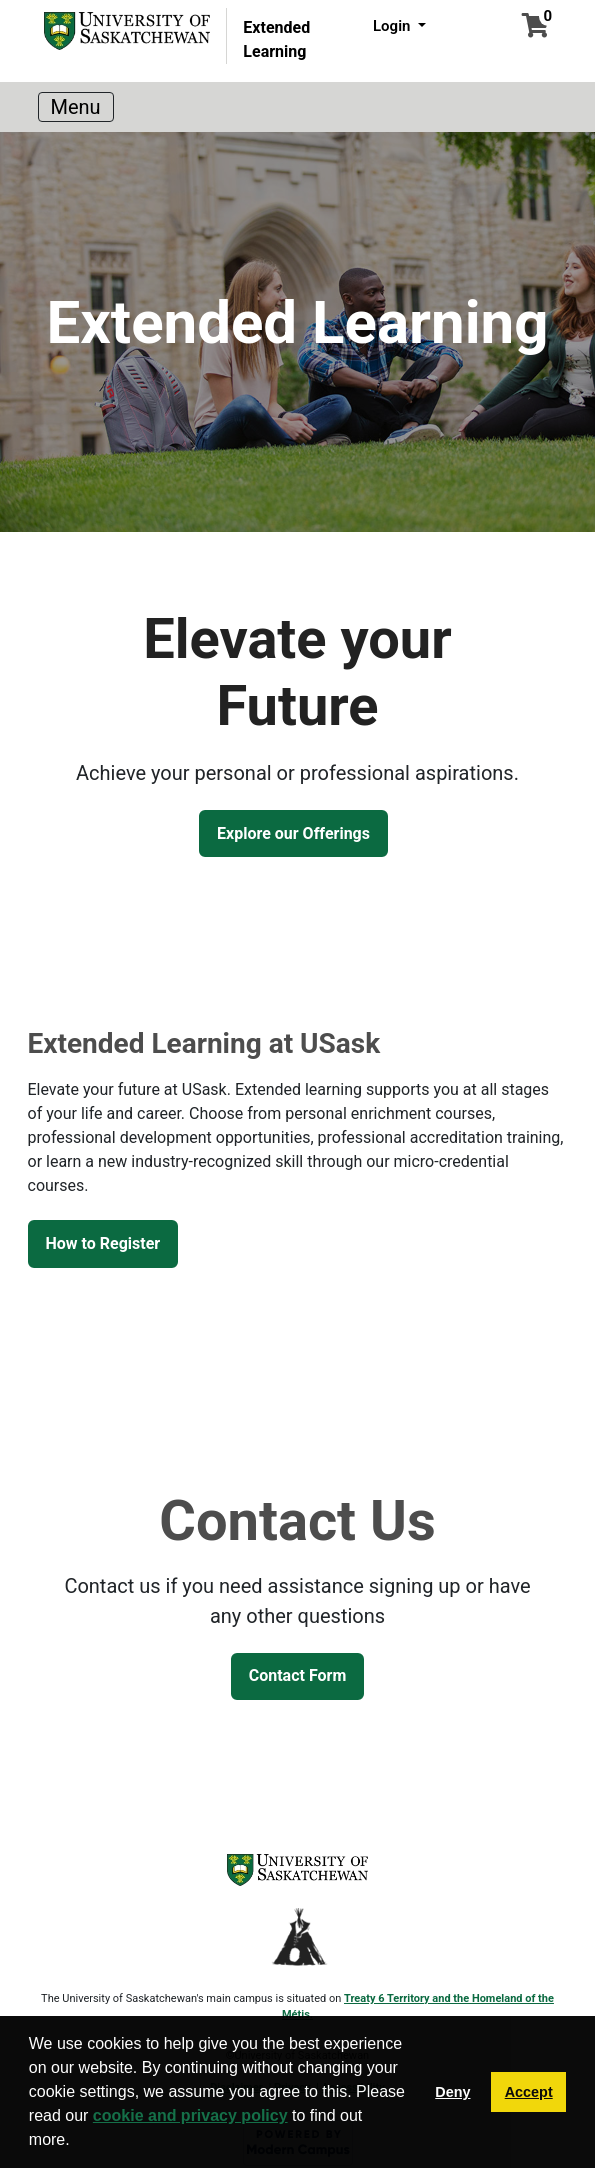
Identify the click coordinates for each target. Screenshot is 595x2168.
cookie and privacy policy (190, 2115)
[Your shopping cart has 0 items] (535, 28)
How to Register (103, 1243)
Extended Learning (276, 39)
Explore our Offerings (293, 833)
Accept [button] (529, 2092)
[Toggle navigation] (76, 107)
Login (393, 26)
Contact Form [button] (298, 1675)
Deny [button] (452, 2092)
